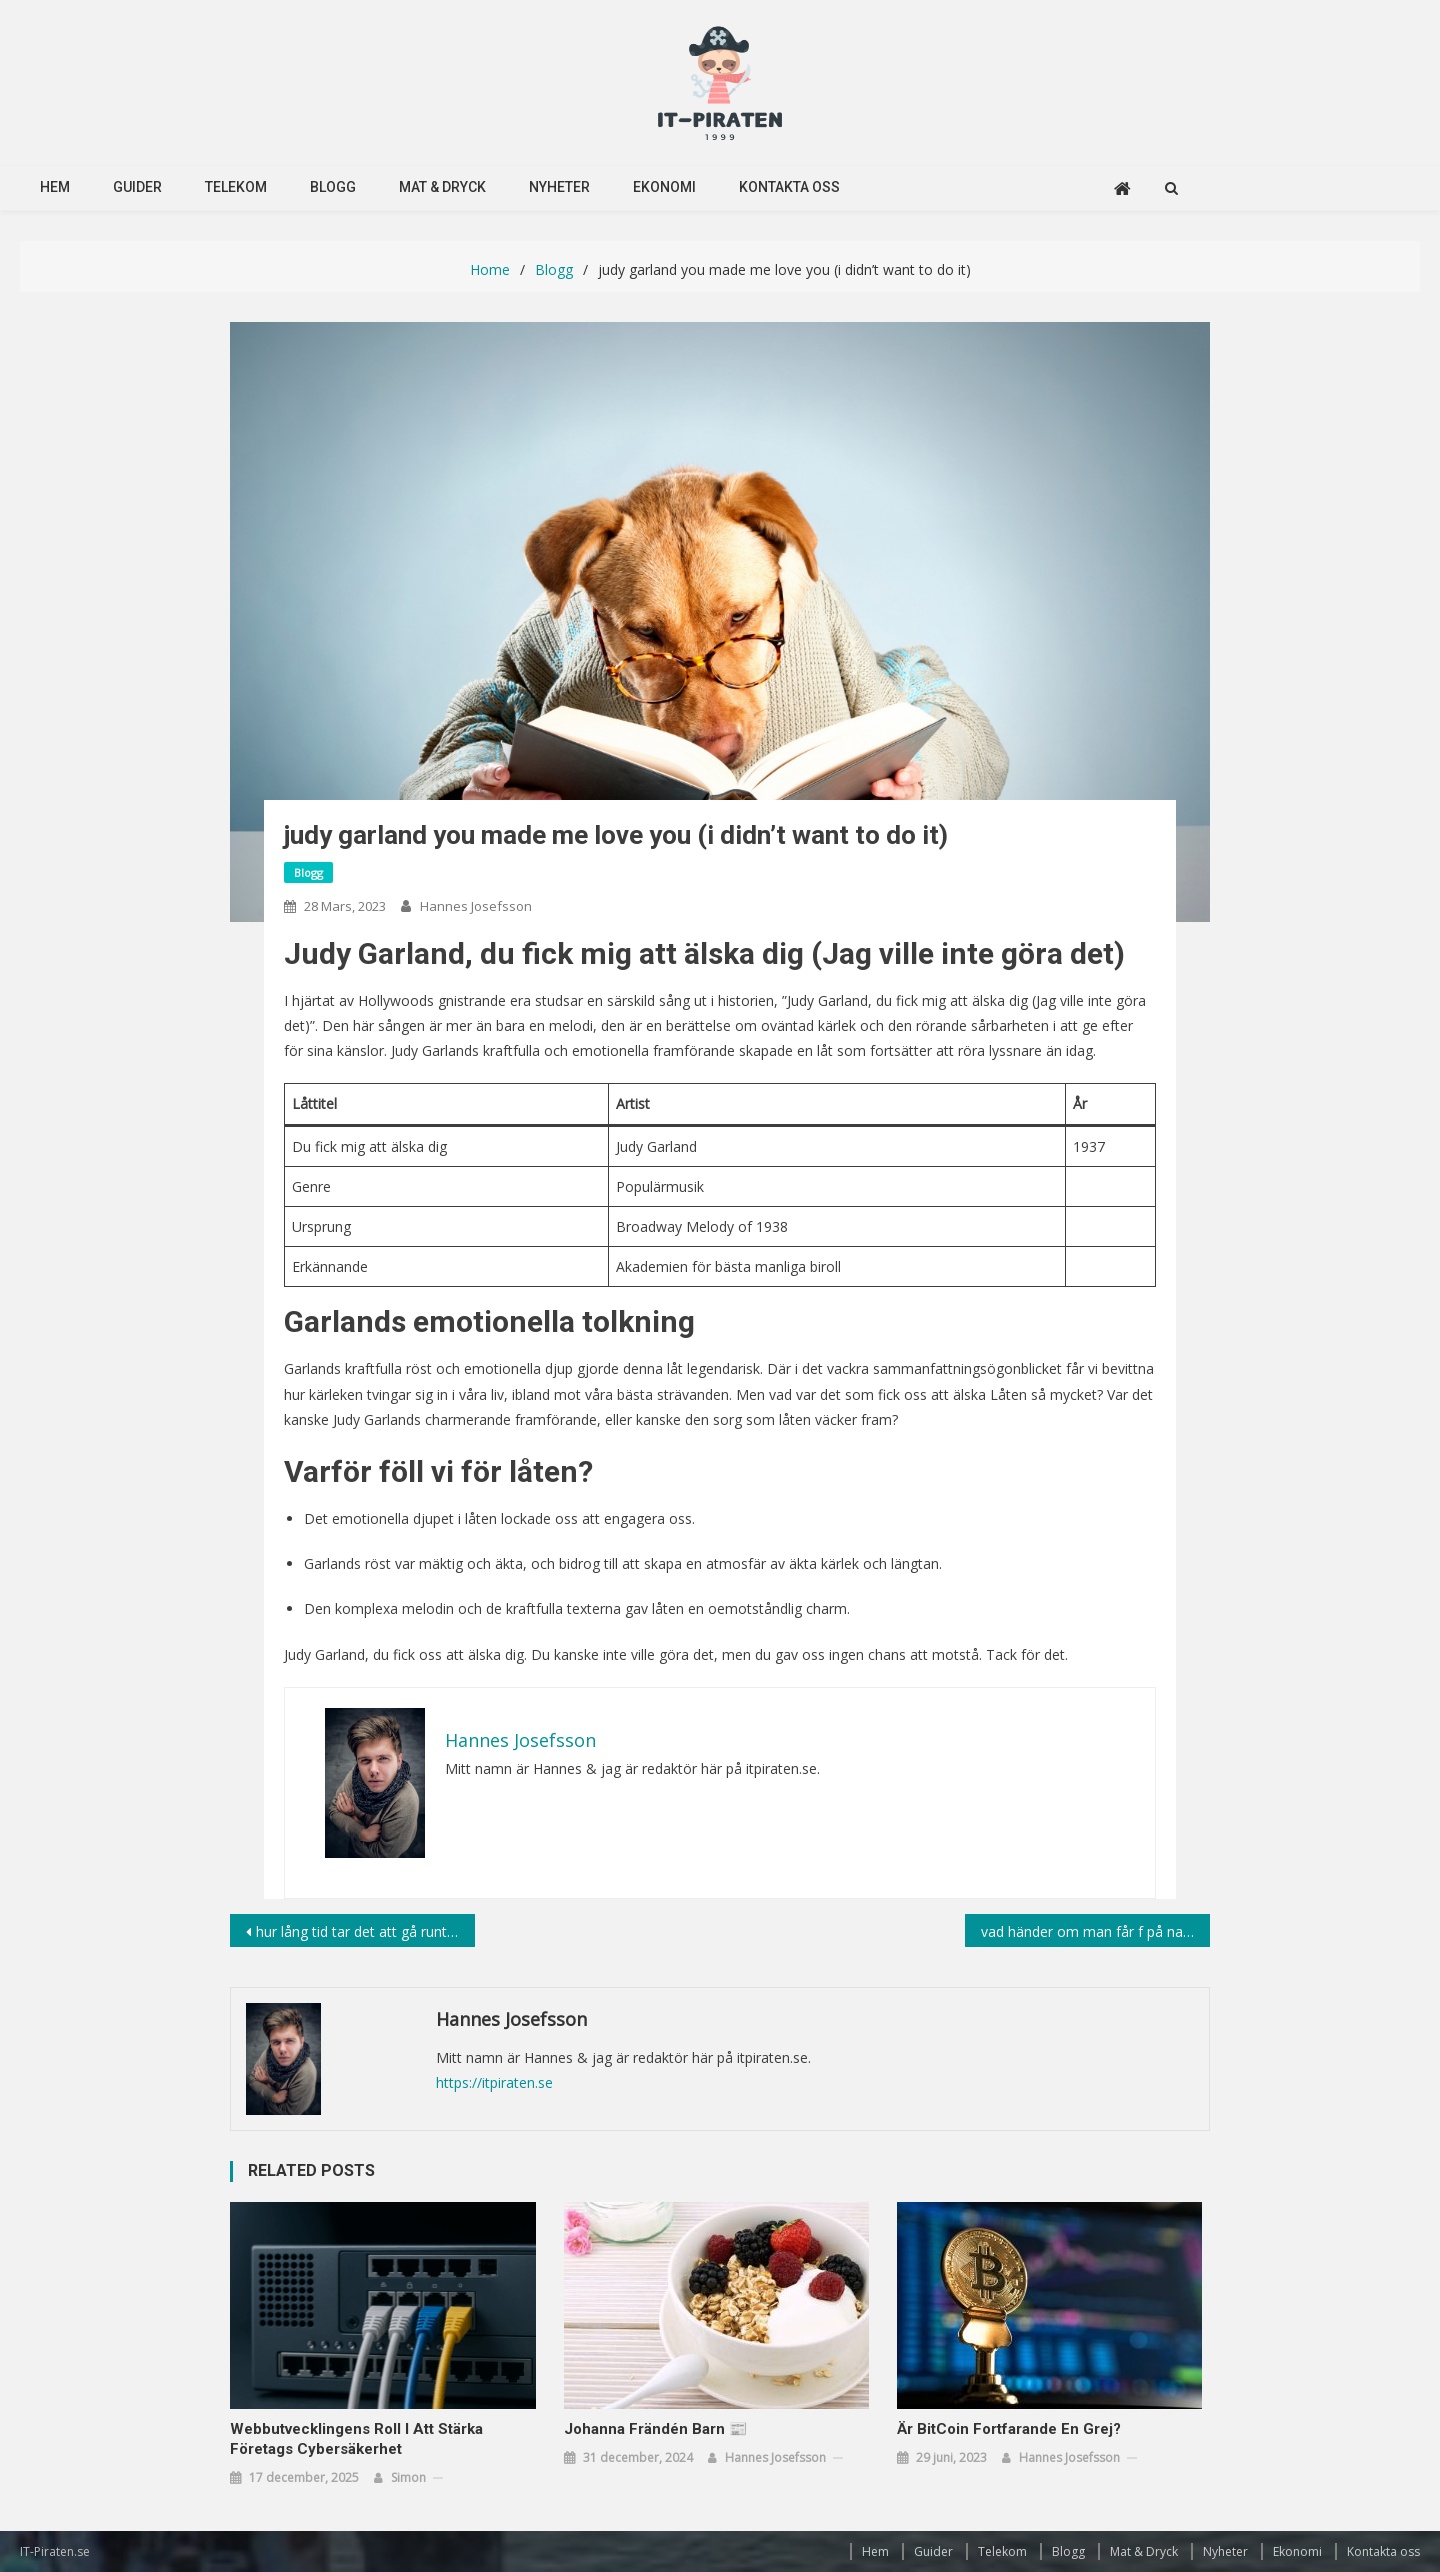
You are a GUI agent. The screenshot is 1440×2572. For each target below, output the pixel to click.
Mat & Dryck (442, 187)
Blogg (333, 187)
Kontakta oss (789, 187)
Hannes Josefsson (476, 906)
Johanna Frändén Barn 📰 (656, 2429)
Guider (137, 187)
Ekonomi (664, 187)
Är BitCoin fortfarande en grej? (1009, 2429)
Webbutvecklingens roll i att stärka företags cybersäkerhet (356, 2439)
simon (408, 2477)
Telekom (236, 187)
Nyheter (559, 187)
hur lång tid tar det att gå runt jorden (365, 1931)
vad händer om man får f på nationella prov (1095, 1931)
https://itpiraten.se (494, 2082)
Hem (55, 187)
